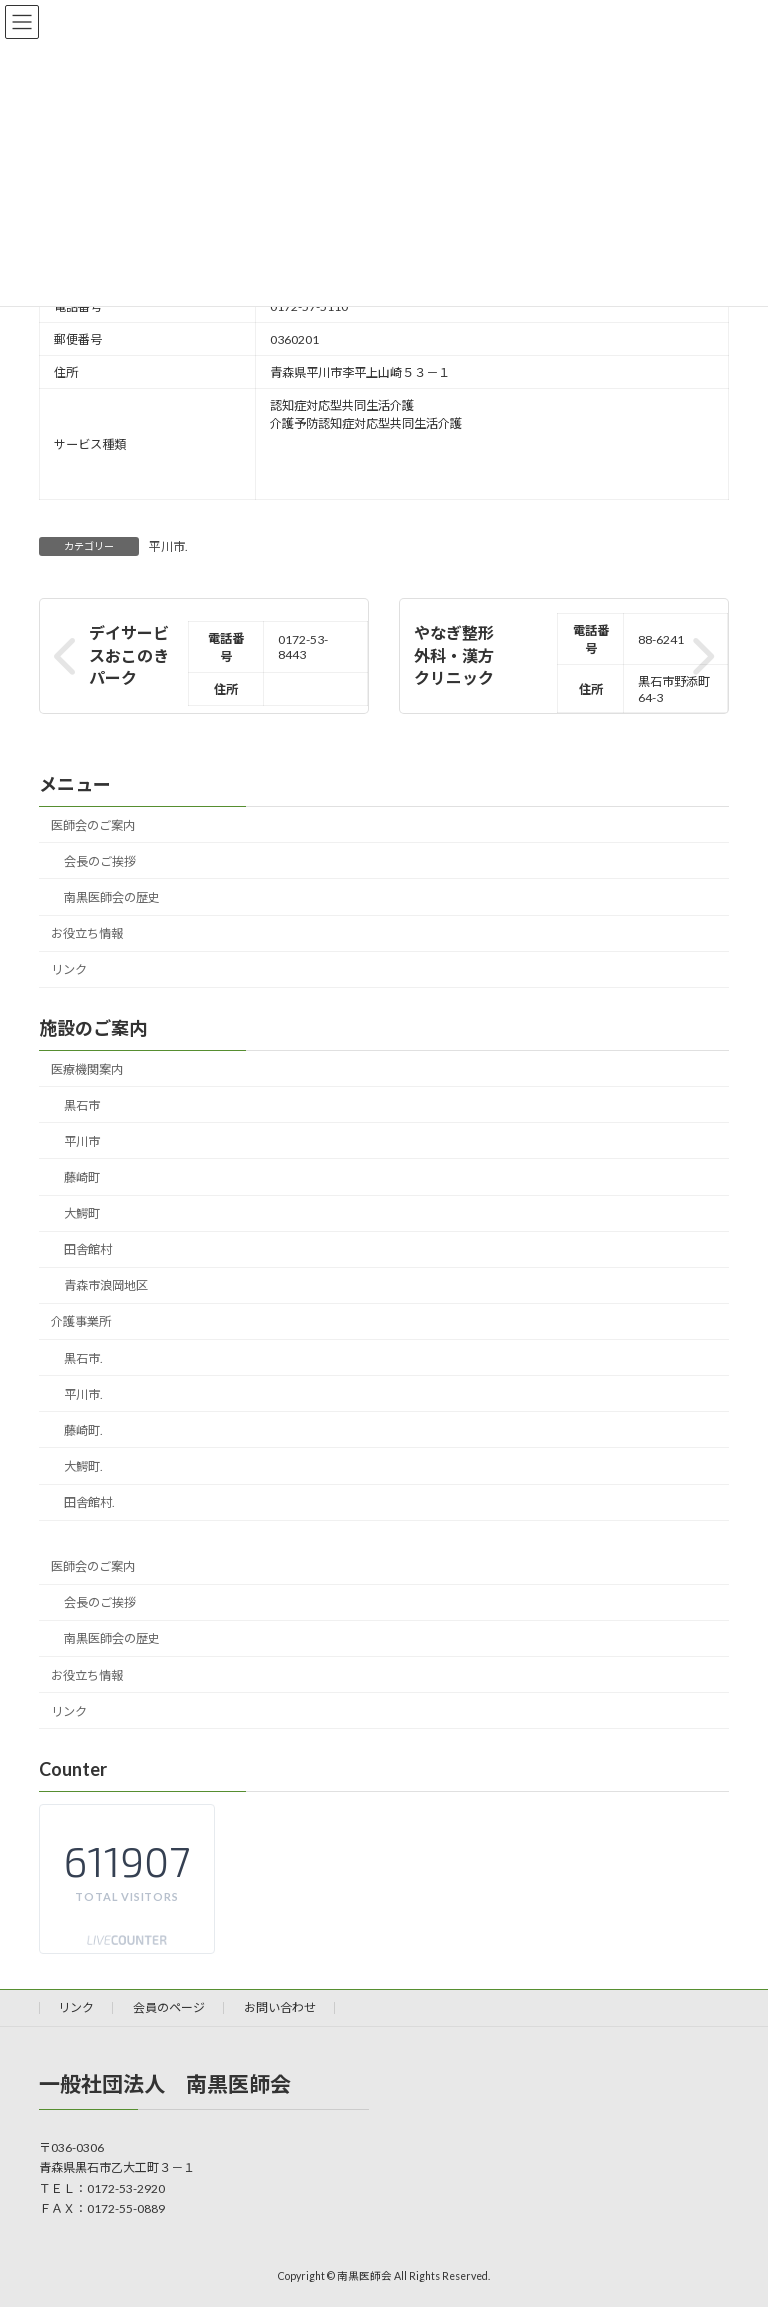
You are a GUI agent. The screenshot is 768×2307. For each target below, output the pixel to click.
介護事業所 (81, 1322)
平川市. (168, 546)
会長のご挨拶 (100, 861)
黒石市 (82, 1105)
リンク (69, 970)
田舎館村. (89, 1502)
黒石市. (83, 1358)
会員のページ (169, 2007)
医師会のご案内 (93, 825)
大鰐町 (82, 1213)
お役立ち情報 (87, 934)
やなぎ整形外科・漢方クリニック (454, 656)
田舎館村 (88, 1250)
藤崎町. (83, 1430)
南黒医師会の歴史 (112, 897)
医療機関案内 (87, 1069)
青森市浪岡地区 (106, 1286)
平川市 (82, 1141)
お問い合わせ (280, 2007)
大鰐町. (83, 1466)
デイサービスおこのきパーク (129, 656)
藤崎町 (82, 1177)
